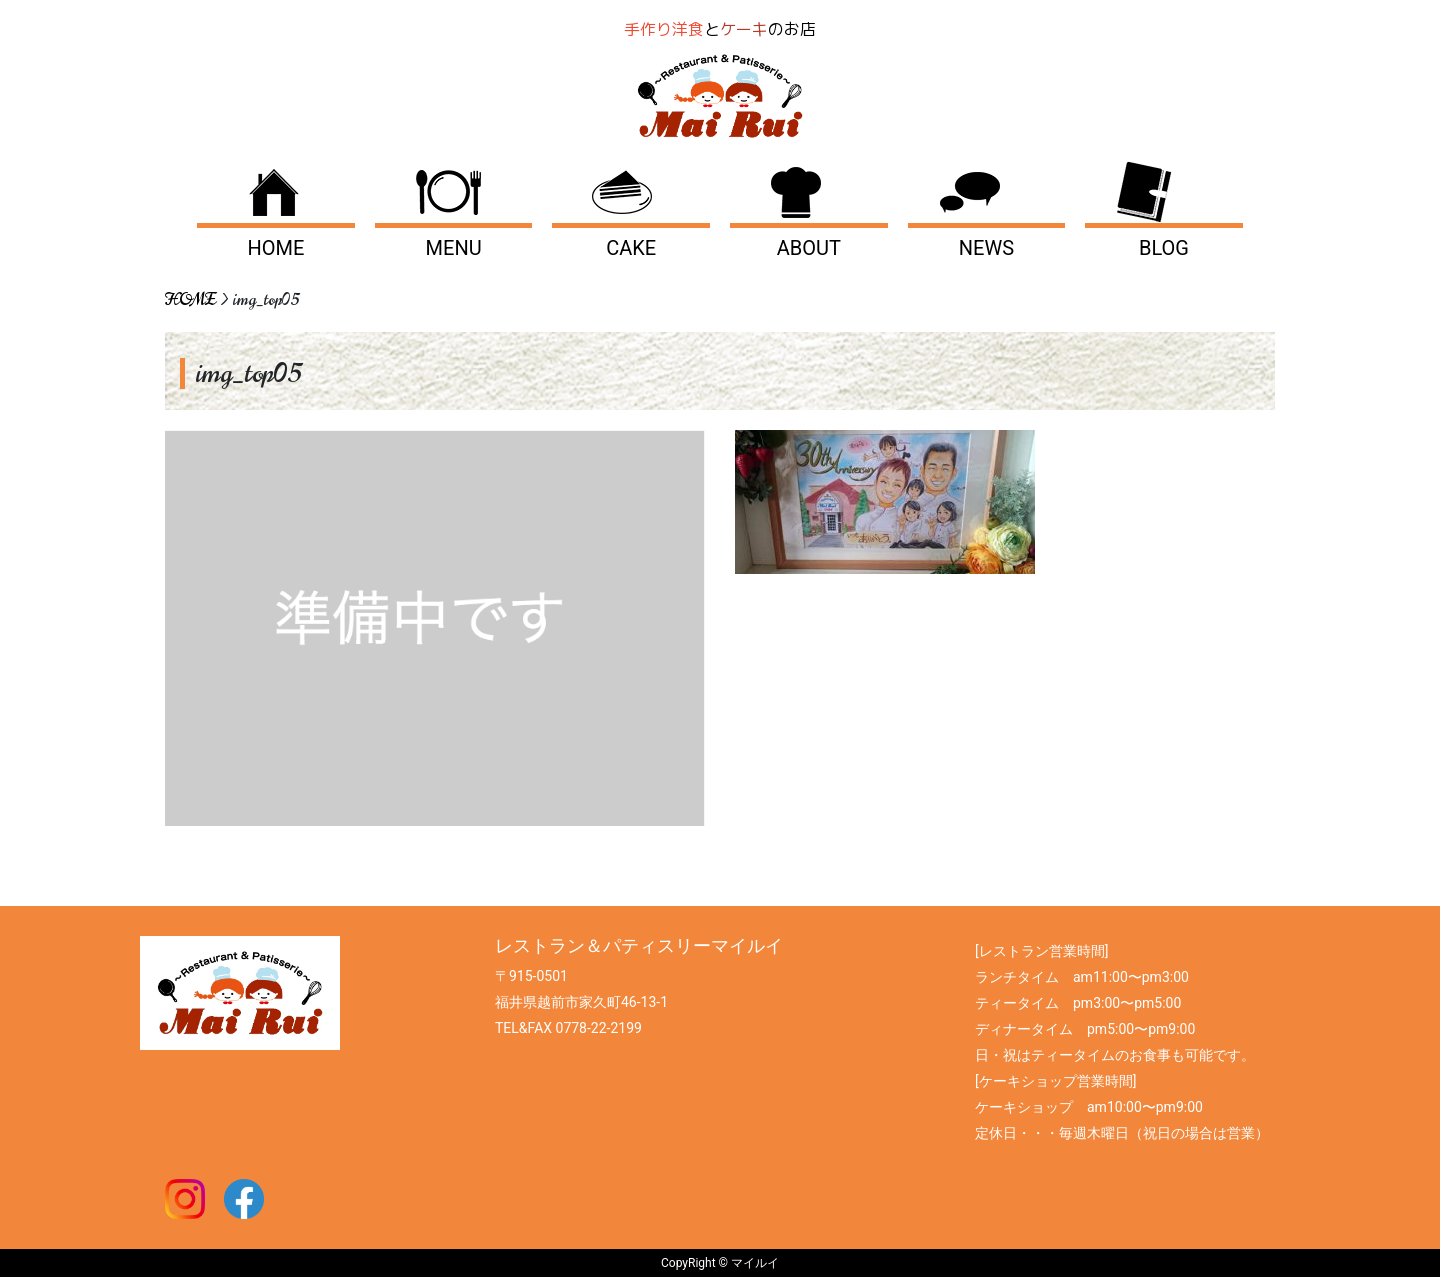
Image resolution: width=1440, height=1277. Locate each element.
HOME (276, 248)
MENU (454, 248)
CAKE (631, 248)
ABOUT (809, 248)
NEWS (986, 248)
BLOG (1164, 248)
